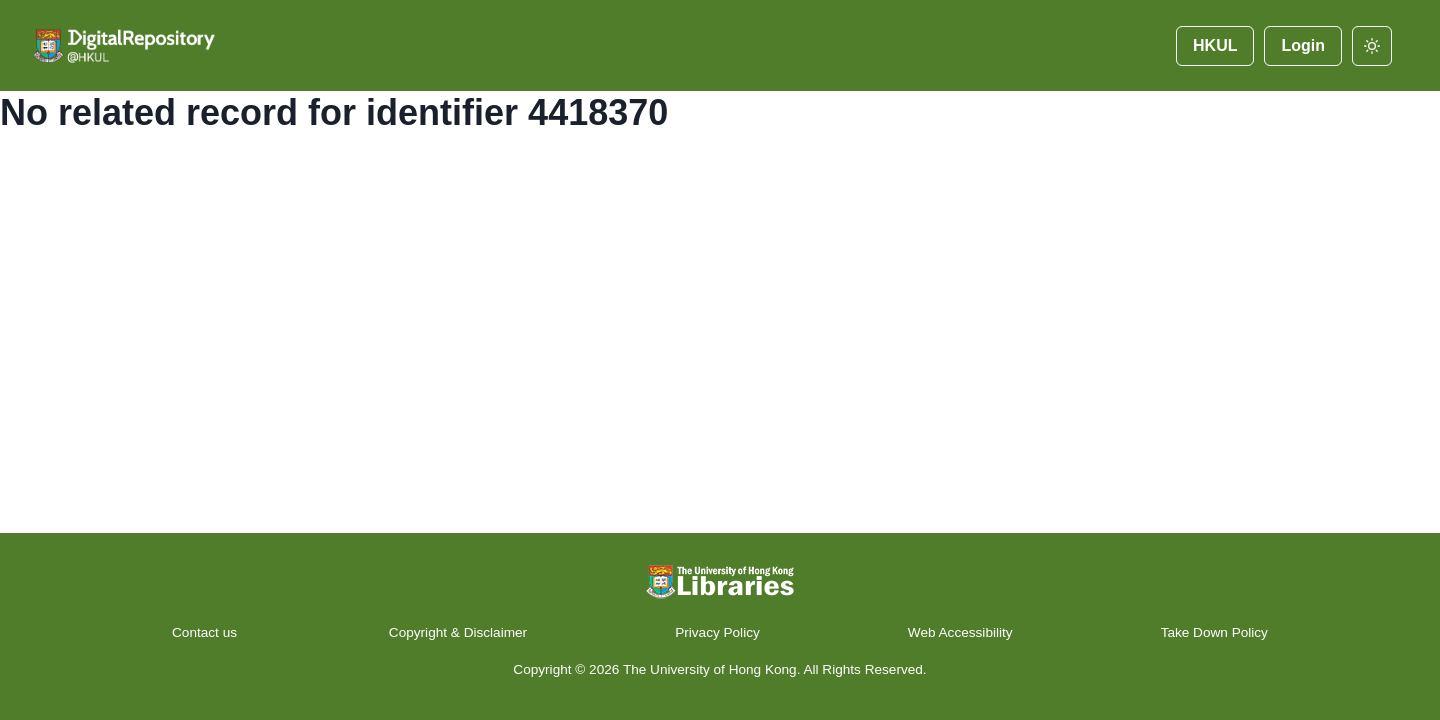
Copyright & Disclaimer (458, 632)
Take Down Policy (1214, 632)
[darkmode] (1372, 46)
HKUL (1215, 45)
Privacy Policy (717, 632)
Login (1303, 45)
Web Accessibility (960, 632)
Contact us (206, 632)
